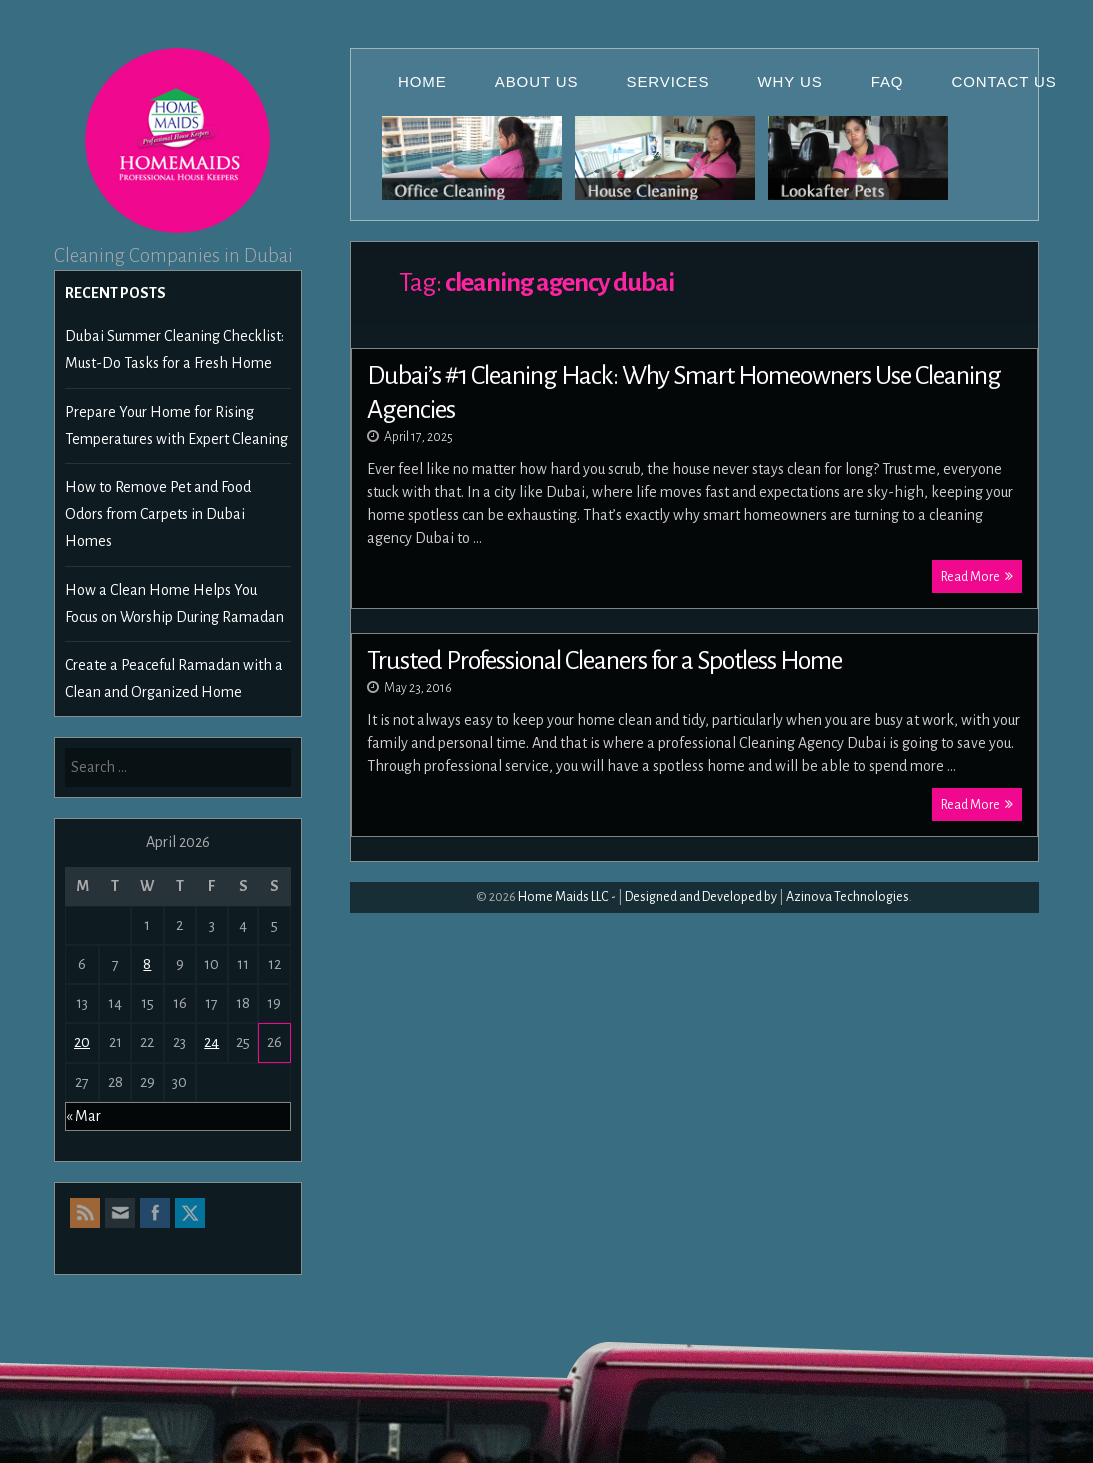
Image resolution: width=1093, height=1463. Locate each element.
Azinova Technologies (847, 897)
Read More (977, 576)
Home (422, 81)
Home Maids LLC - (567, 897)
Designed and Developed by (701, 897)
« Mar (83, 1116)
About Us (537, 81)
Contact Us (1004, 81)
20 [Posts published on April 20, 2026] (82, 1042)
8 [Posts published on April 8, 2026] (147, 964)
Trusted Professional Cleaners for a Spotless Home (604, 661)
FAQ (887, 81)
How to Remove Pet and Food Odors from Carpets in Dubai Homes (158, 514)
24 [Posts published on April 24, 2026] (211, 1042)
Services (668, 81)
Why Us (789, 81)
